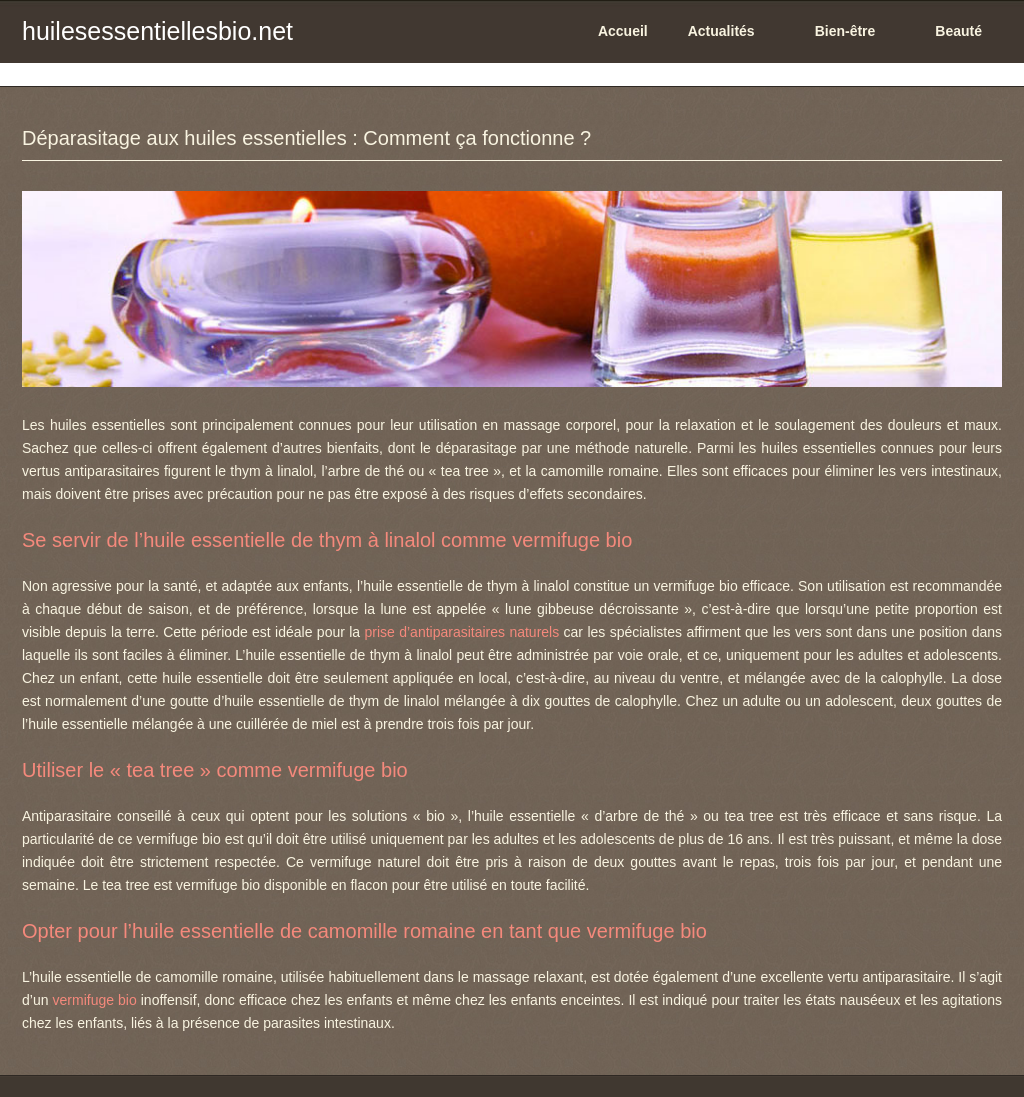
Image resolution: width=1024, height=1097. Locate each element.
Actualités (721, 31)
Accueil (623, 31)
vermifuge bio (95, 1000)
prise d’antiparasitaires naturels (462, 632)
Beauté (958, 31)
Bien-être (845, 31)
